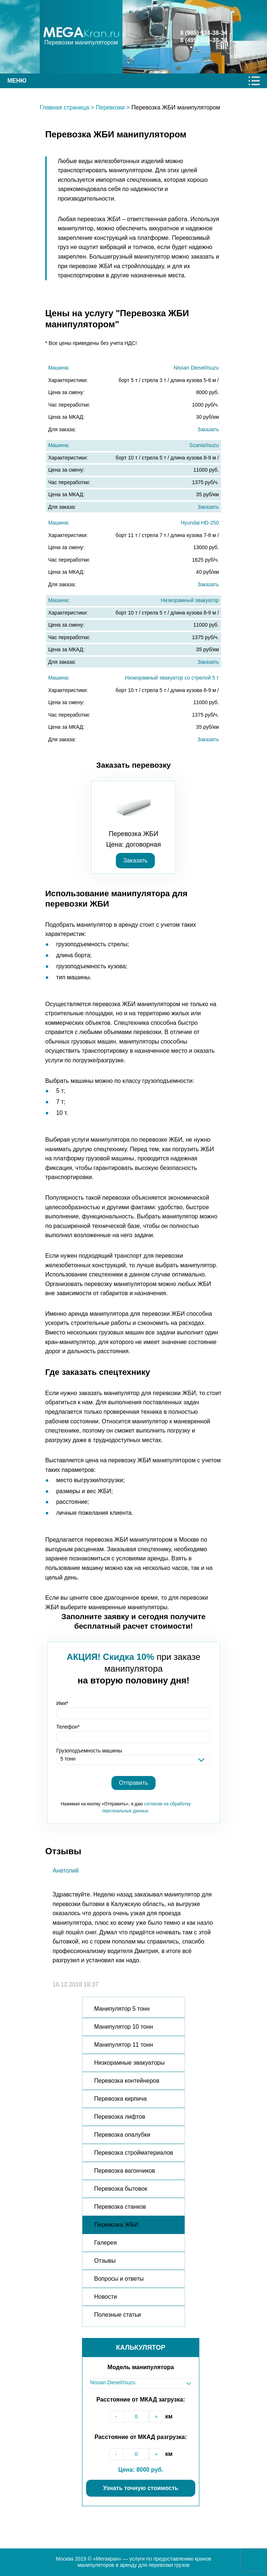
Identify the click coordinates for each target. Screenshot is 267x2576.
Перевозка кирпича (120, 2099)
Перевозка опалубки (122, 2135)
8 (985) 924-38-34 (203, 33)
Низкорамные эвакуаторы (129, 2063)
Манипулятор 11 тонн (123, 2045)
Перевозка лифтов (119, 2117)
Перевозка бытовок (120, 2189)
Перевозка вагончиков (124, 2171)
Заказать (208, 429)
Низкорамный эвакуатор (190, 600)
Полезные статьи (117, 2315)
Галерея (105, 2243)
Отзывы (105, 2261)
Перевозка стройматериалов (133, 2153)
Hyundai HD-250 (200, 523)
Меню (16, 81)
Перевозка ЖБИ (116, 2225)
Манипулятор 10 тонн (123, 2027)
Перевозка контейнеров (126, 2081)
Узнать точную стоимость (140, 2488)
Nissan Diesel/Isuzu (196, 368)
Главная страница (64, 107)
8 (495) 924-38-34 (203, 40)
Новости (105, 2297)
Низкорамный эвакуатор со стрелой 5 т (172, 678)
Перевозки (110, 107)
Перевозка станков (120, 2207)
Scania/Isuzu (204, 445)
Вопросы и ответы (119, 2279)
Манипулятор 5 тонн (122, 2009)
